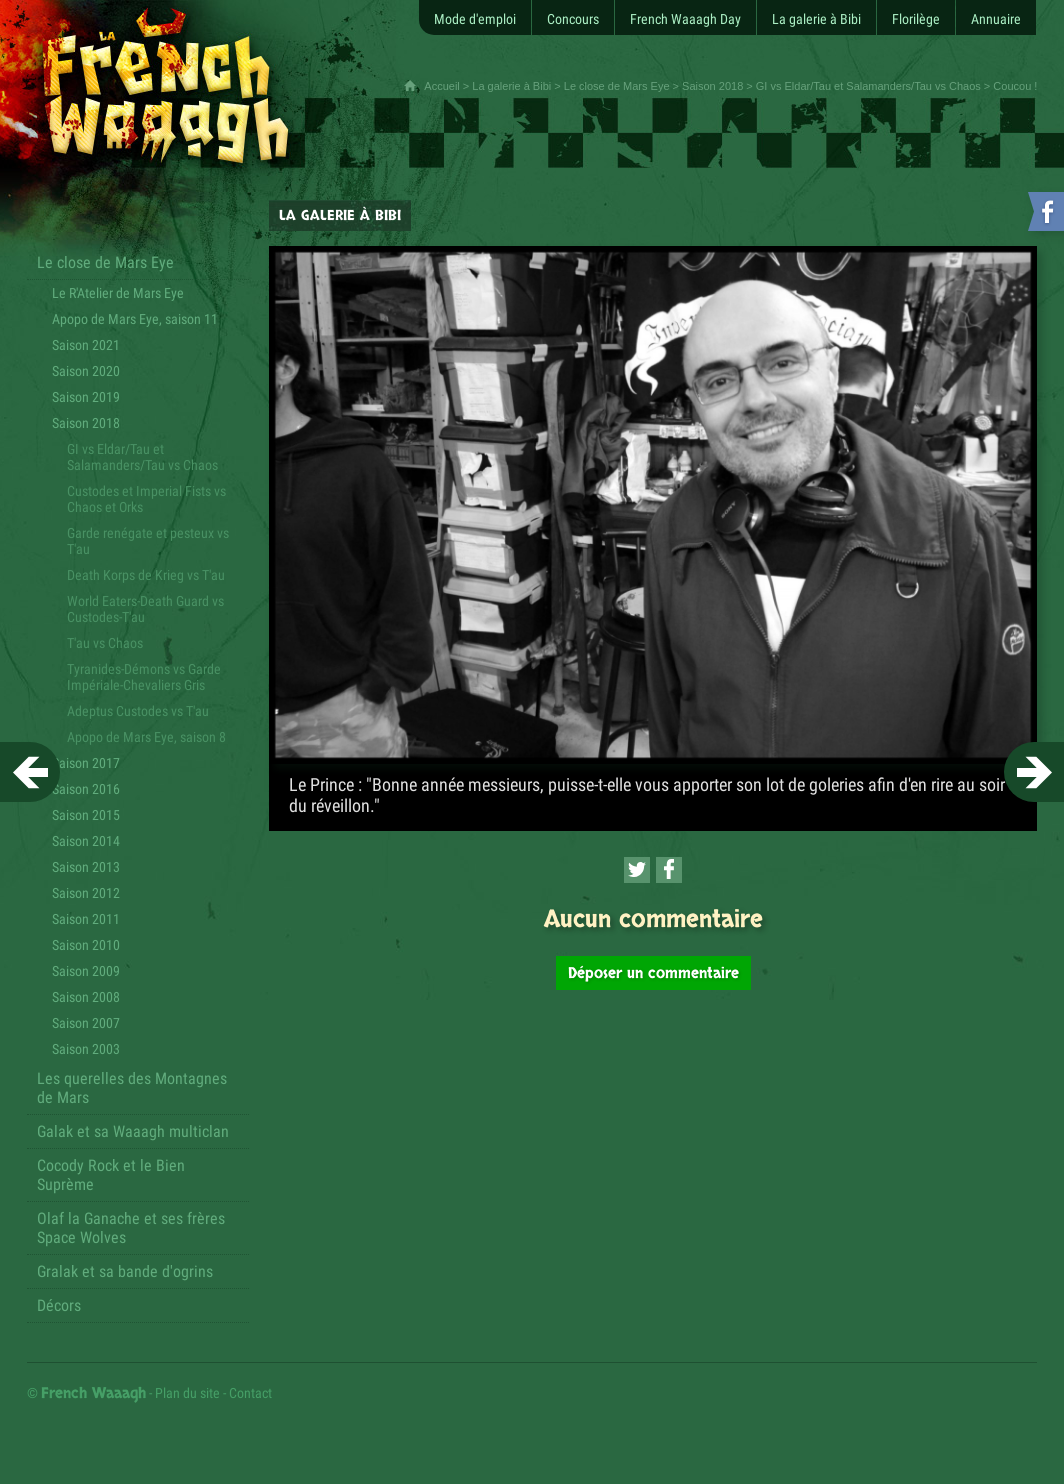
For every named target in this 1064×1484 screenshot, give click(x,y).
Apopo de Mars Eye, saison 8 (146, 737)
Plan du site (187, 1393)
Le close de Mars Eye (617, 86)
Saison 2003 (86, 1049)
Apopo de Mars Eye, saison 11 (135, 319)
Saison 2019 (86, 397)
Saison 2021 (86, 345)
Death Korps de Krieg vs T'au (146, 575)
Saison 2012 (86, 893)
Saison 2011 (86, 919)
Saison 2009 (86, 971)
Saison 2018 (712, 86)
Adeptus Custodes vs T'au (138, 711)
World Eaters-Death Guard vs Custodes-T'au (145, 609)
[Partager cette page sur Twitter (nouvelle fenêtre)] (637, 870)
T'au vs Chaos (105, 643)
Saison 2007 (86, 1023)
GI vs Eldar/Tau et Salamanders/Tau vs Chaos (868, 86)
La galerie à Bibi (511, 86)
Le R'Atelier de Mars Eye (118, 293)
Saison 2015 (86, 815)
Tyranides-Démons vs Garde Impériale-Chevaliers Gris (144, 677)
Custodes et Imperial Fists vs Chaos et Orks (146, 499)
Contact (250, 1393)
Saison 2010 (86, 945)
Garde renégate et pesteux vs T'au (148, 541)
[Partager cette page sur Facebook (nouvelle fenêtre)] (669, 870)
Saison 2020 (86, 371)
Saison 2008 (86, 997)
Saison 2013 (86, 867)
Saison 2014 (86, 841)
